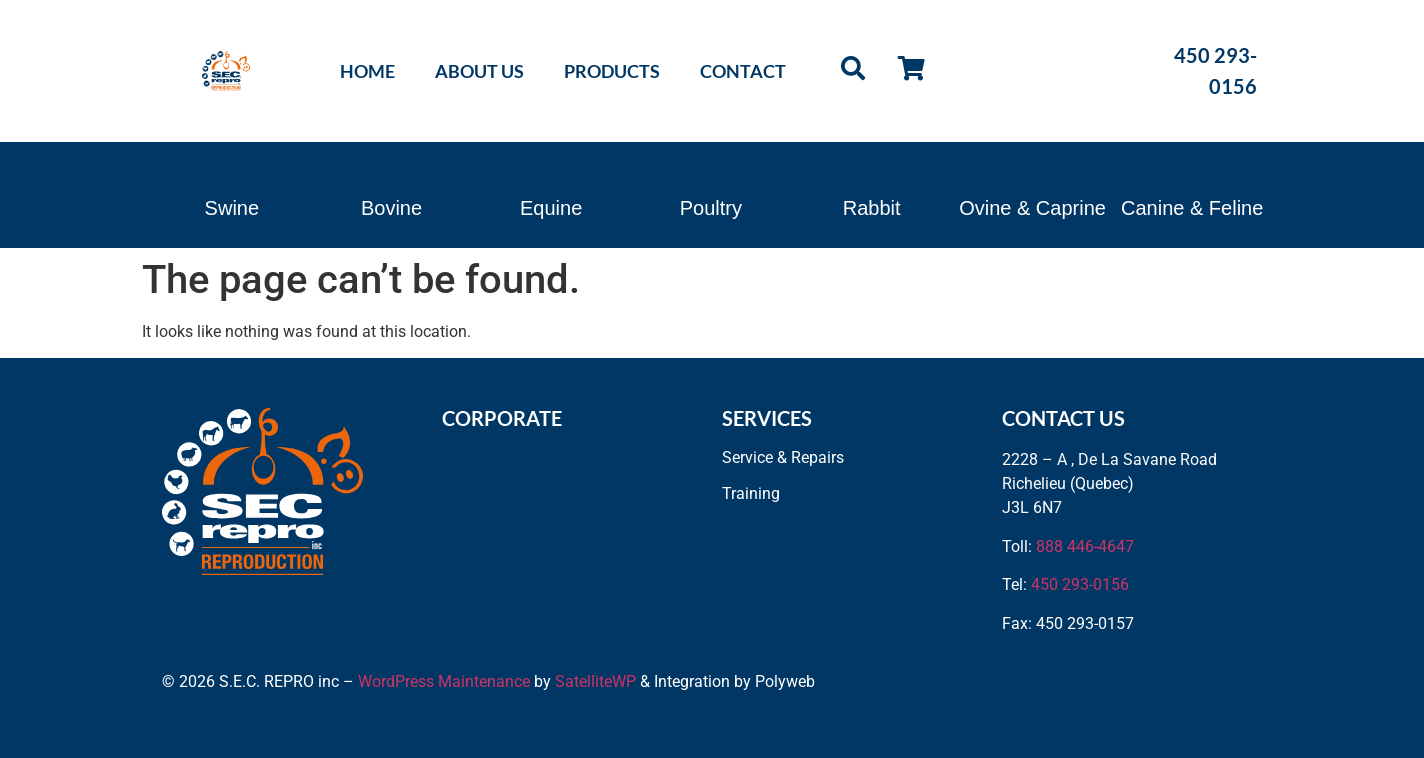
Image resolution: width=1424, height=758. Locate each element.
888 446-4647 (1085, 546)
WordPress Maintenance (444, 681)
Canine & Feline (1192, 207)
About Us (479, 71)
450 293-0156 (1080, 584)
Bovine (391, 207)
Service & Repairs (783, 457)
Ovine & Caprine (1032, 207)
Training (751, 493)
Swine (232, 207)
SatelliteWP (595, 681)
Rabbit (872, 207)
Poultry (711, 207)
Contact (743, 71)
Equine (551, 207)
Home (367, 71)
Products (612, 71)
